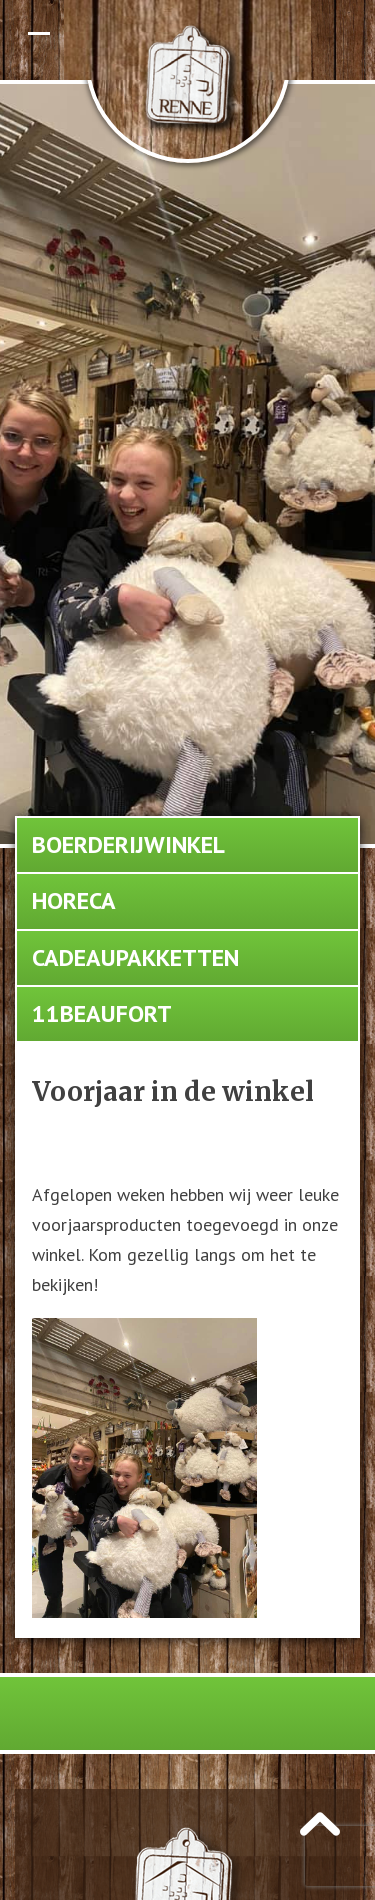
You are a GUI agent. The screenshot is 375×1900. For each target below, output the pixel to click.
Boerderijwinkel (128, 844)
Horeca (74, 900)
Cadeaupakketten (135, 957)
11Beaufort (102, 1013)
